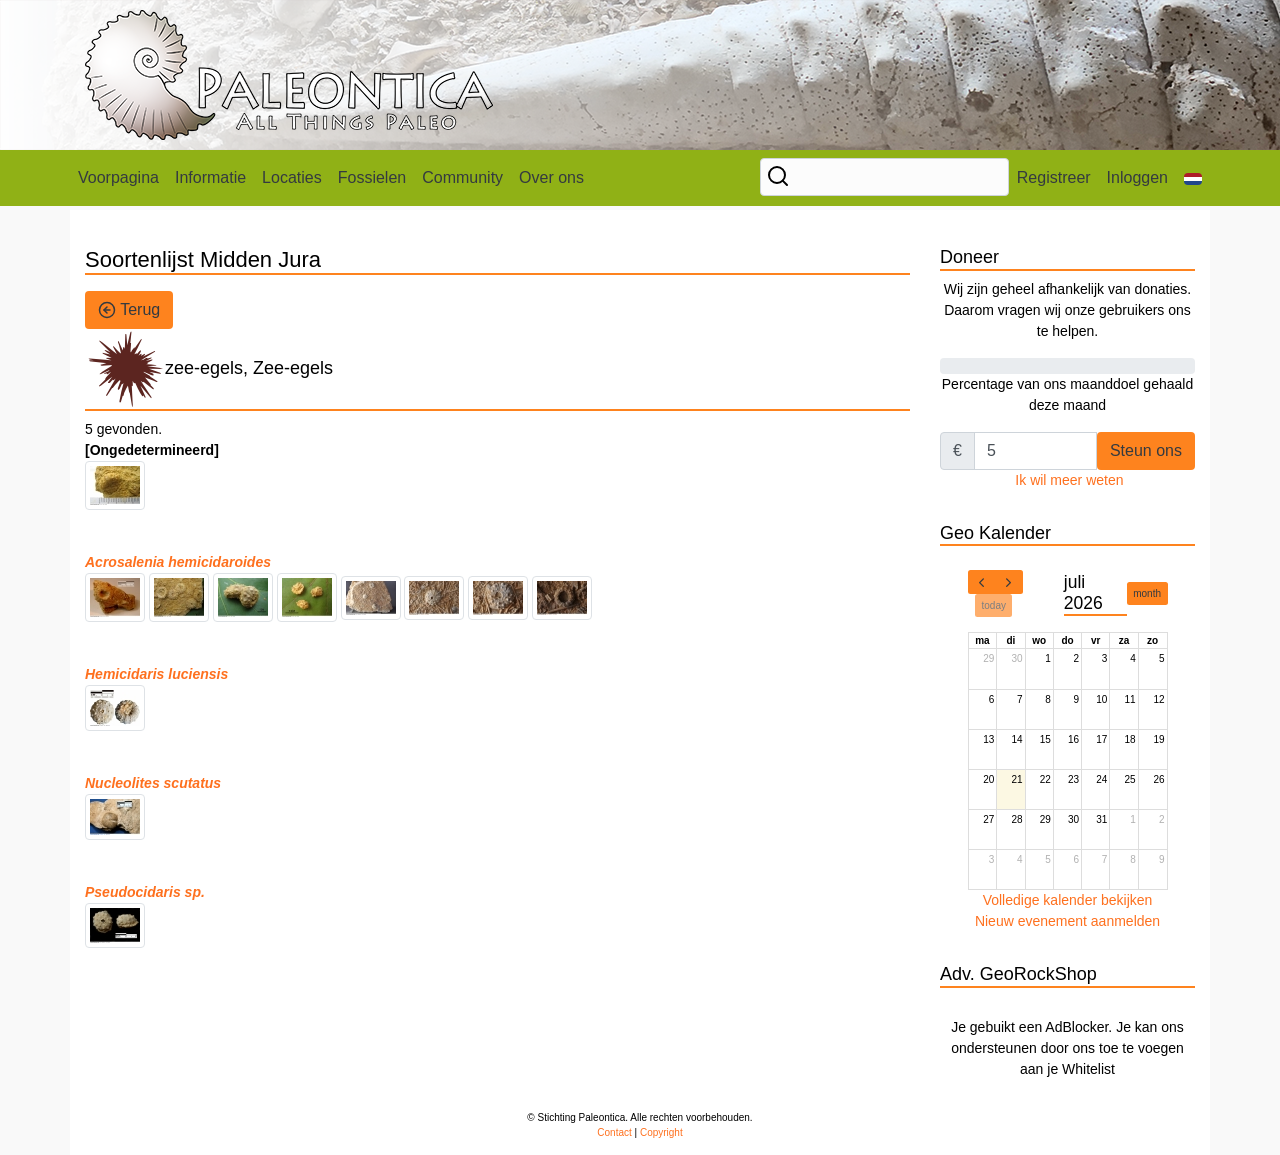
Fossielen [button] (372, 177)
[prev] (982, 582)
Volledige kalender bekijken (1068, 900)
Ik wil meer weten (1069, 480)
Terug (129, 310)
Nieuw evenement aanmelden (1067, 921)
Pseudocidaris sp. (145, 892)
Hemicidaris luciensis (156, 674)
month (1147, 593)
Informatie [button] (210, 177)
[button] (1193, 178)
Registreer (1054, 177)
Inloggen (1137, 177)
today (994, 605)
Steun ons (1146, 450)
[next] (1009, 582)
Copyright (661, 1132)
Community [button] (462, 177)
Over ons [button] (551, 177)
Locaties (292, 177)
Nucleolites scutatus (153, 783)
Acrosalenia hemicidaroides (178, 562)
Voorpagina (118, 177)
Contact (614, 1132)
